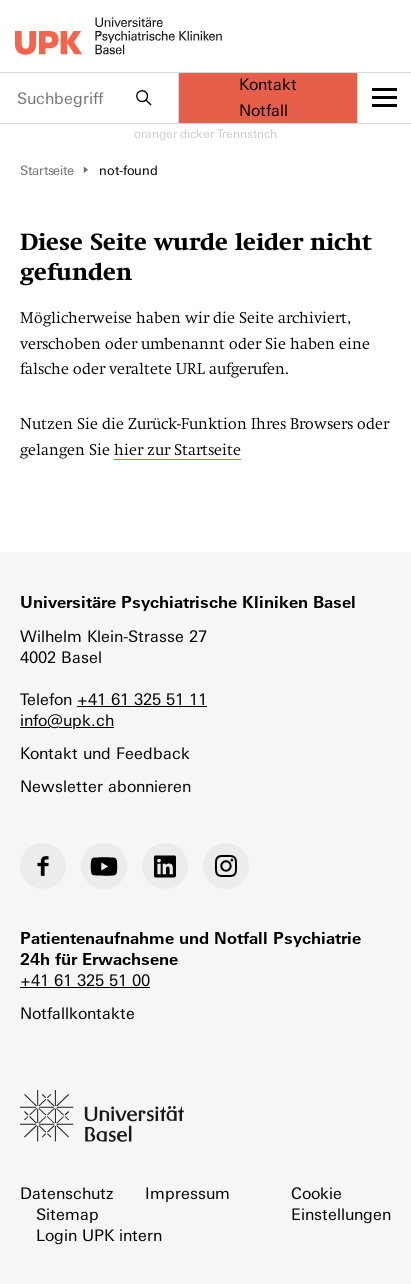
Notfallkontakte (77, 1013)
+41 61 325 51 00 (85, 980)
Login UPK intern (99, 1235)
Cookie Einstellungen (341, 1204)
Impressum (187, 1193)
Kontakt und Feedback (105, 753)
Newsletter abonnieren (105, 786)
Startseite (47, 170)
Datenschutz (66, 1193)
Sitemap (67, 1214)
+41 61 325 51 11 (142, 699)
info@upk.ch (67, 720)
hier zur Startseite (177, 450)
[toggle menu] (384, 98)
